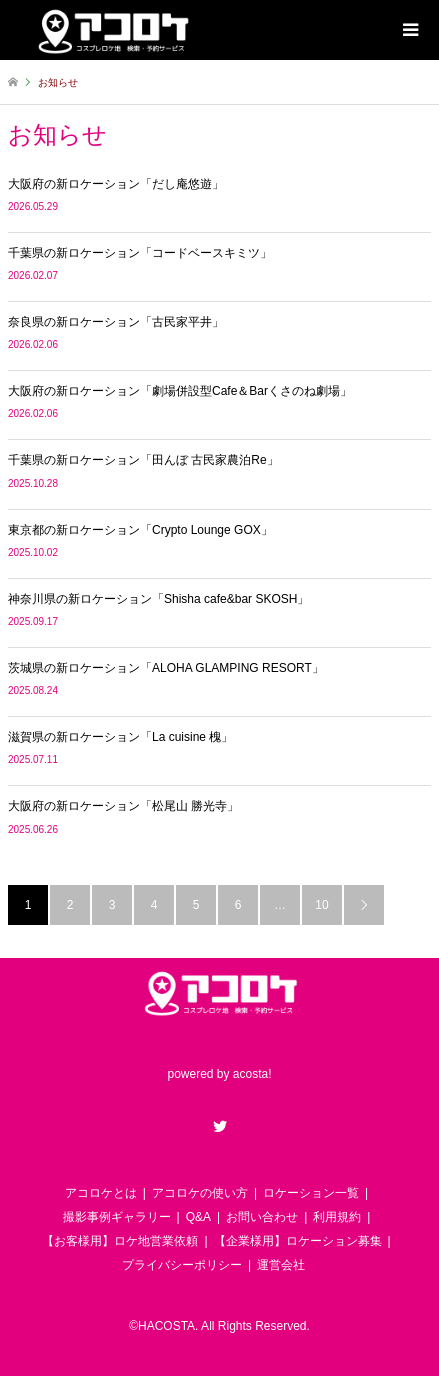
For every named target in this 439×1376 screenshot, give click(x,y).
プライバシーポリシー (182, 1265)
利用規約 (337, 1217)
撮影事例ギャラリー (117, 1217)
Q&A (198, 1217)
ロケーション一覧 (311, 1193)
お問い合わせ (262, 1217)
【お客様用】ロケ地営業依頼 (120, 1241)
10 (321, 905)
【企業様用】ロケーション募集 (298, 1241)
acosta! (252, 1075)
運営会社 (281, 1265)
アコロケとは (101, 1193)
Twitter (220, 1126)
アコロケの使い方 (200, 1193)
